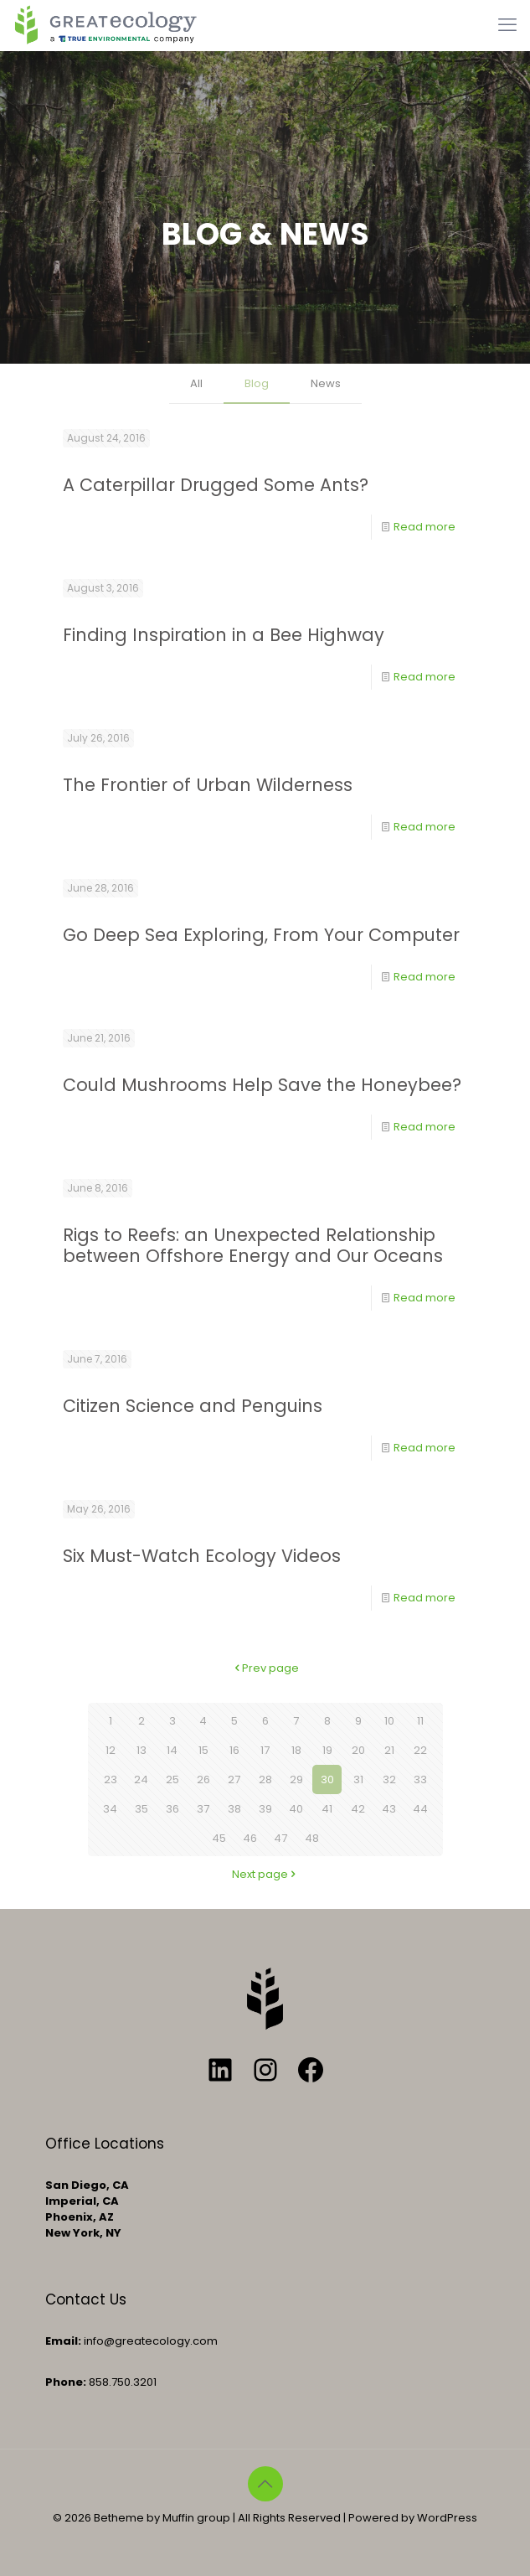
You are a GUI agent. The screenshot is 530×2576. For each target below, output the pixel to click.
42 (358, 1809)
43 (389, 1809)
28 (265, 1779)
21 (389, 1750)
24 (141, 1779)
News (326, 383)
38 (234, 1809)
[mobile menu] (507, 25)
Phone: (65, 2382)
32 (389, 1779)
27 (234, 1779)
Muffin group (196, 2518)
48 (312, 1838)
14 (172, 1750)
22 (420, 1750)
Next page (265, 1874)
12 (110, 1750)
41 (327, 1809)
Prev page (265, 1668)
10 (389, 1721)
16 (234, 1750)
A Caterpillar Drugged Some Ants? (215, 485)
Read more (424, 527)
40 (296, 1809)
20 (358, 1750)
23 (110, 1779)
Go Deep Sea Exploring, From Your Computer (261, 935)
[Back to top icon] (265, 2483)
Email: (63, 2341)
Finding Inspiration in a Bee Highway (223, 635)
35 (141, 1809)
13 (141, 1750)
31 (358, 1779)
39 (265, 1809)
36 (172, 1809)
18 (296, 1750)
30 (327, 1779)
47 (280, 1838)
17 (265, 1750)
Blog (256, 383)
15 (203, 1750)
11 (420, 1721)
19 (327, 1750)
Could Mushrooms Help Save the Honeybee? (262, 1085)
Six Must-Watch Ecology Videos (202, 1556)
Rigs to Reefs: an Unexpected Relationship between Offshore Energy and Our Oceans (253, 1245)
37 (203, 1809)
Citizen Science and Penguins (192, 1406)
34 (110, 1809)
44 (420, 1809)
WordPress (447, 2518)
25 (172, 1779)
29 (296, 1779)
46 (250, 1838)
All (196, 383)
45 (219, 1838)
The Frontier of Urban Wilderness (207, 785)
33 (420, 1779)
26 (203, 1779)
